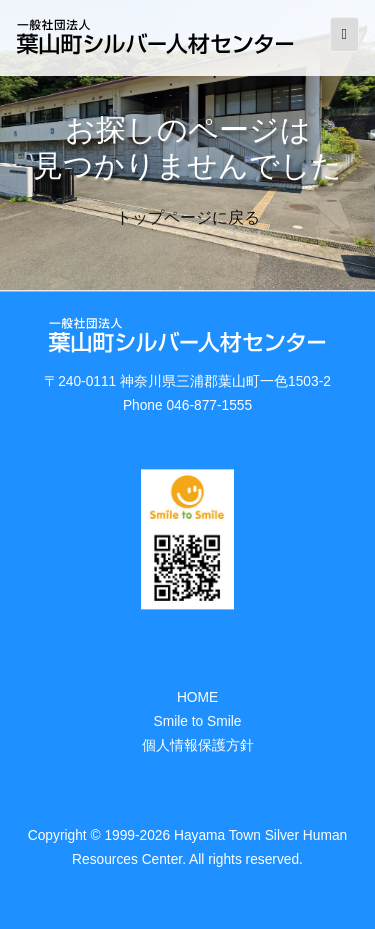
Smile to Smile (198, 721)
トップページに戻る (188, 217)
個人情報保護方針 (198, 745)
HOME (197, 697)
